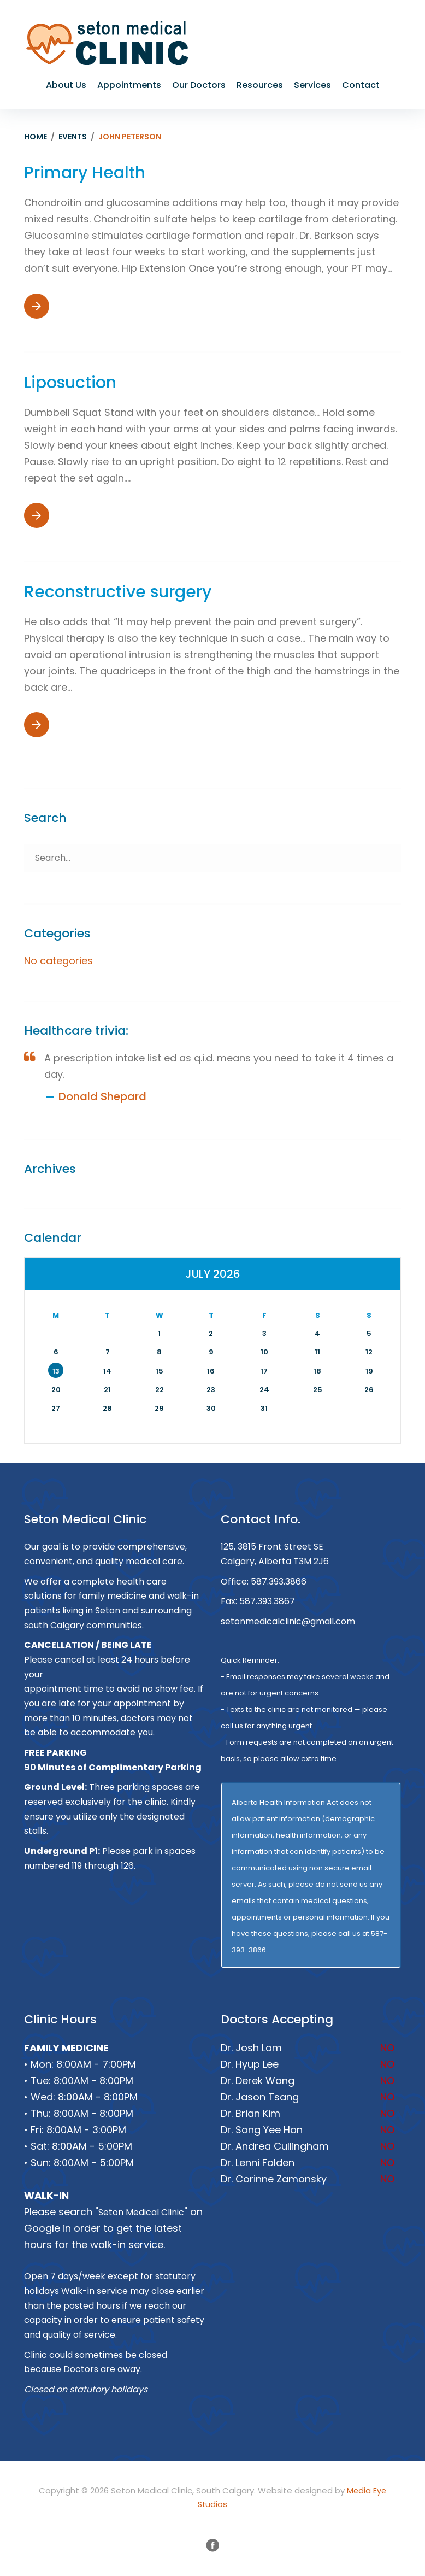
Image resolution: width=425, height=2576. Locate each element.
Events (72, 136)
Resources (260, 85)
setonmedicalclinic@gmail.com (288, 1621)
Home (35, 136)
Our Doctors (199, 85)
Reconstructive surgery (117, 591)
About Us (66, 85)
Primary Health (84, 172)
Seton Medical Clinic (141, 2212)
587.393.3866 (278, 1581)
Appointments (129, 85)
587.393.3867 (267, 1601)
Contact (361, 85)
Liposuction (70, 382)
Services (312, 85)
